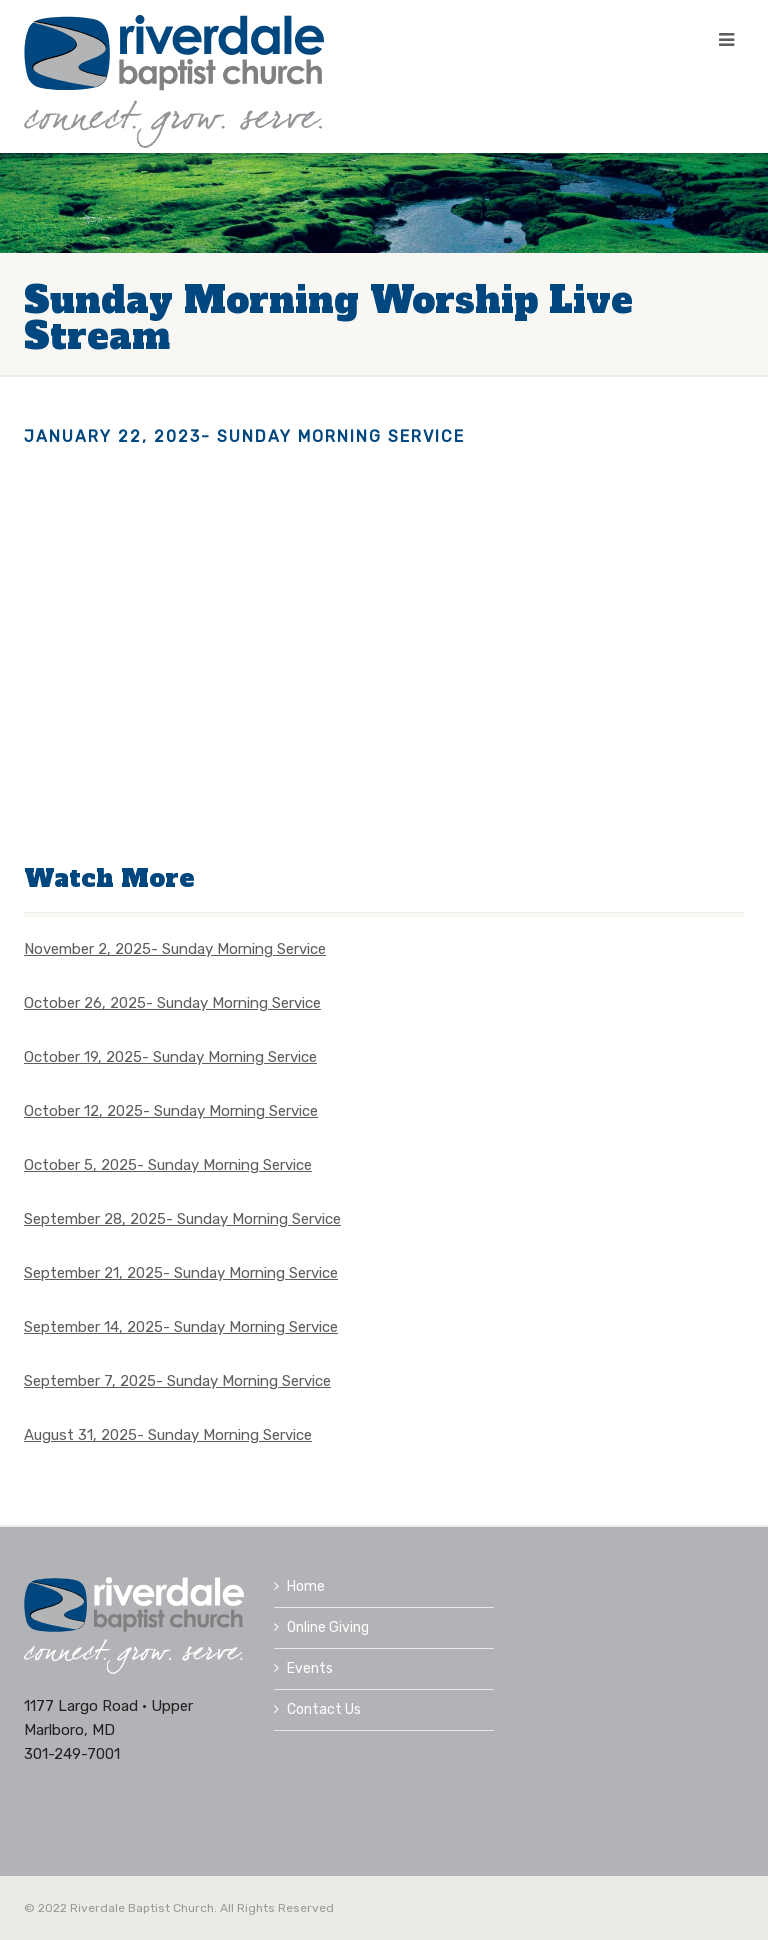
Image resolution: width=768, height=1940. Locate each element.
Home (299, 1586)
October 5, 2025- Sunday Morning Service (168, 1165)
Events (303, 1668)
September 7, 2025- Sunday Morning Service (177, 1381)
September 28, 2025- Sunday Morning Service (182, 1219)
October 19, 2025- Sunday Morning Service (170, 1057)
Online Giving (321, 1627)
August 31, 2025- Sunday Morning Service (168, 1435)
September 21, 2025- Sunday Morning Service (181, 1273)
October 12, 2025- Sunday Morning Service (171, 1111)
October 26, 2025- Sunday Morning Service (172, 1003)
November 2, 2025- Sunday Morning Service (175, 949)
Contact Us (317, 1709)
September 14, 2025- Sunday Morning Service (181, 1327)
